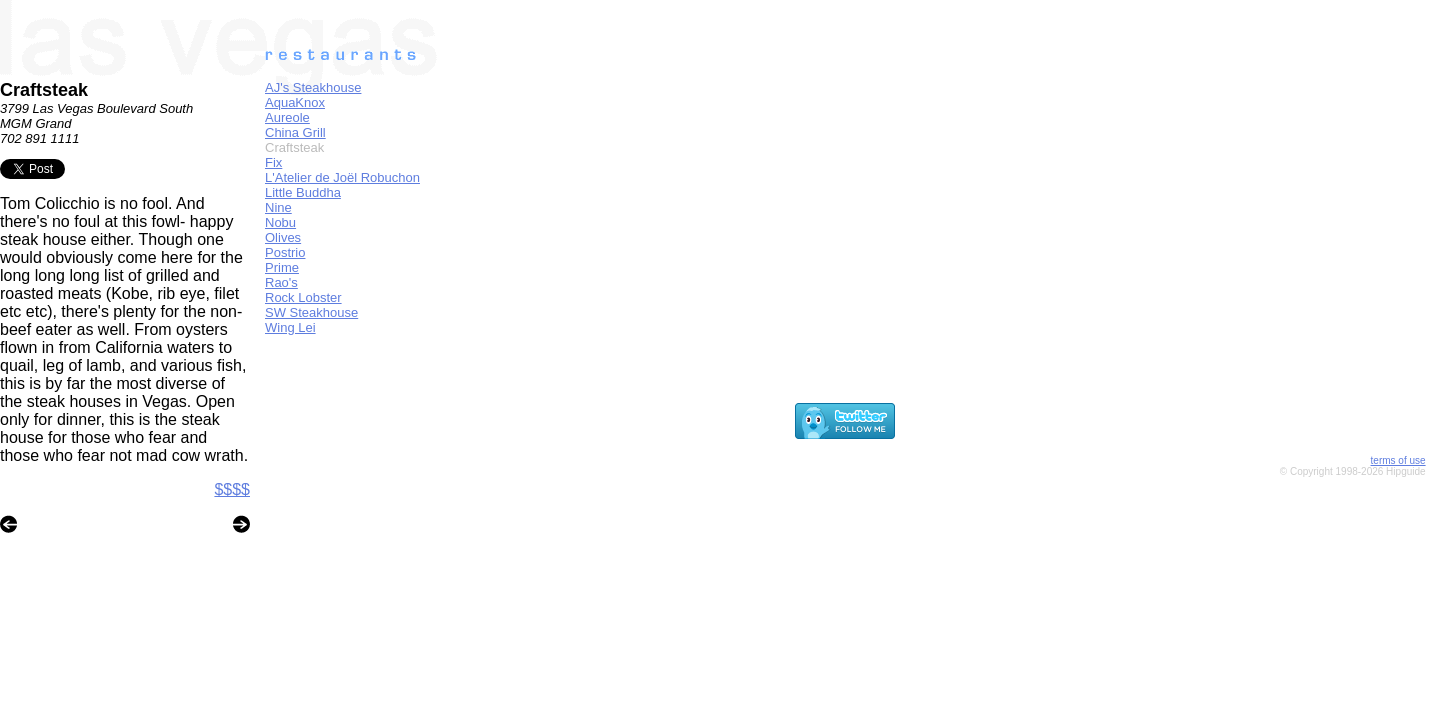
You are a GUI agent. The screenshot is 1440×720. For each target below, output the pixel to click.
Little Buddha (303, 192)
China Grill (295, 132)
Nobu (280, 222)
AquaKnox (295, 102)
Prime (282, 267)
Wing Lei (290, 327)
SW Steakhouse (311, 312)
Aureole (287, 117)
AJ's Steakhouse (313, 87)
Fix (273, 162)
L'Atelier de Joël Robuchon (342, 177)
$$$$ (232, 489)
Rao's (281, 282)
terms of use (1398, 460)
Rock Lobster (303, 297)
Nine (278, 207)
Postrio (285, 252)
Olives (283, 237)
